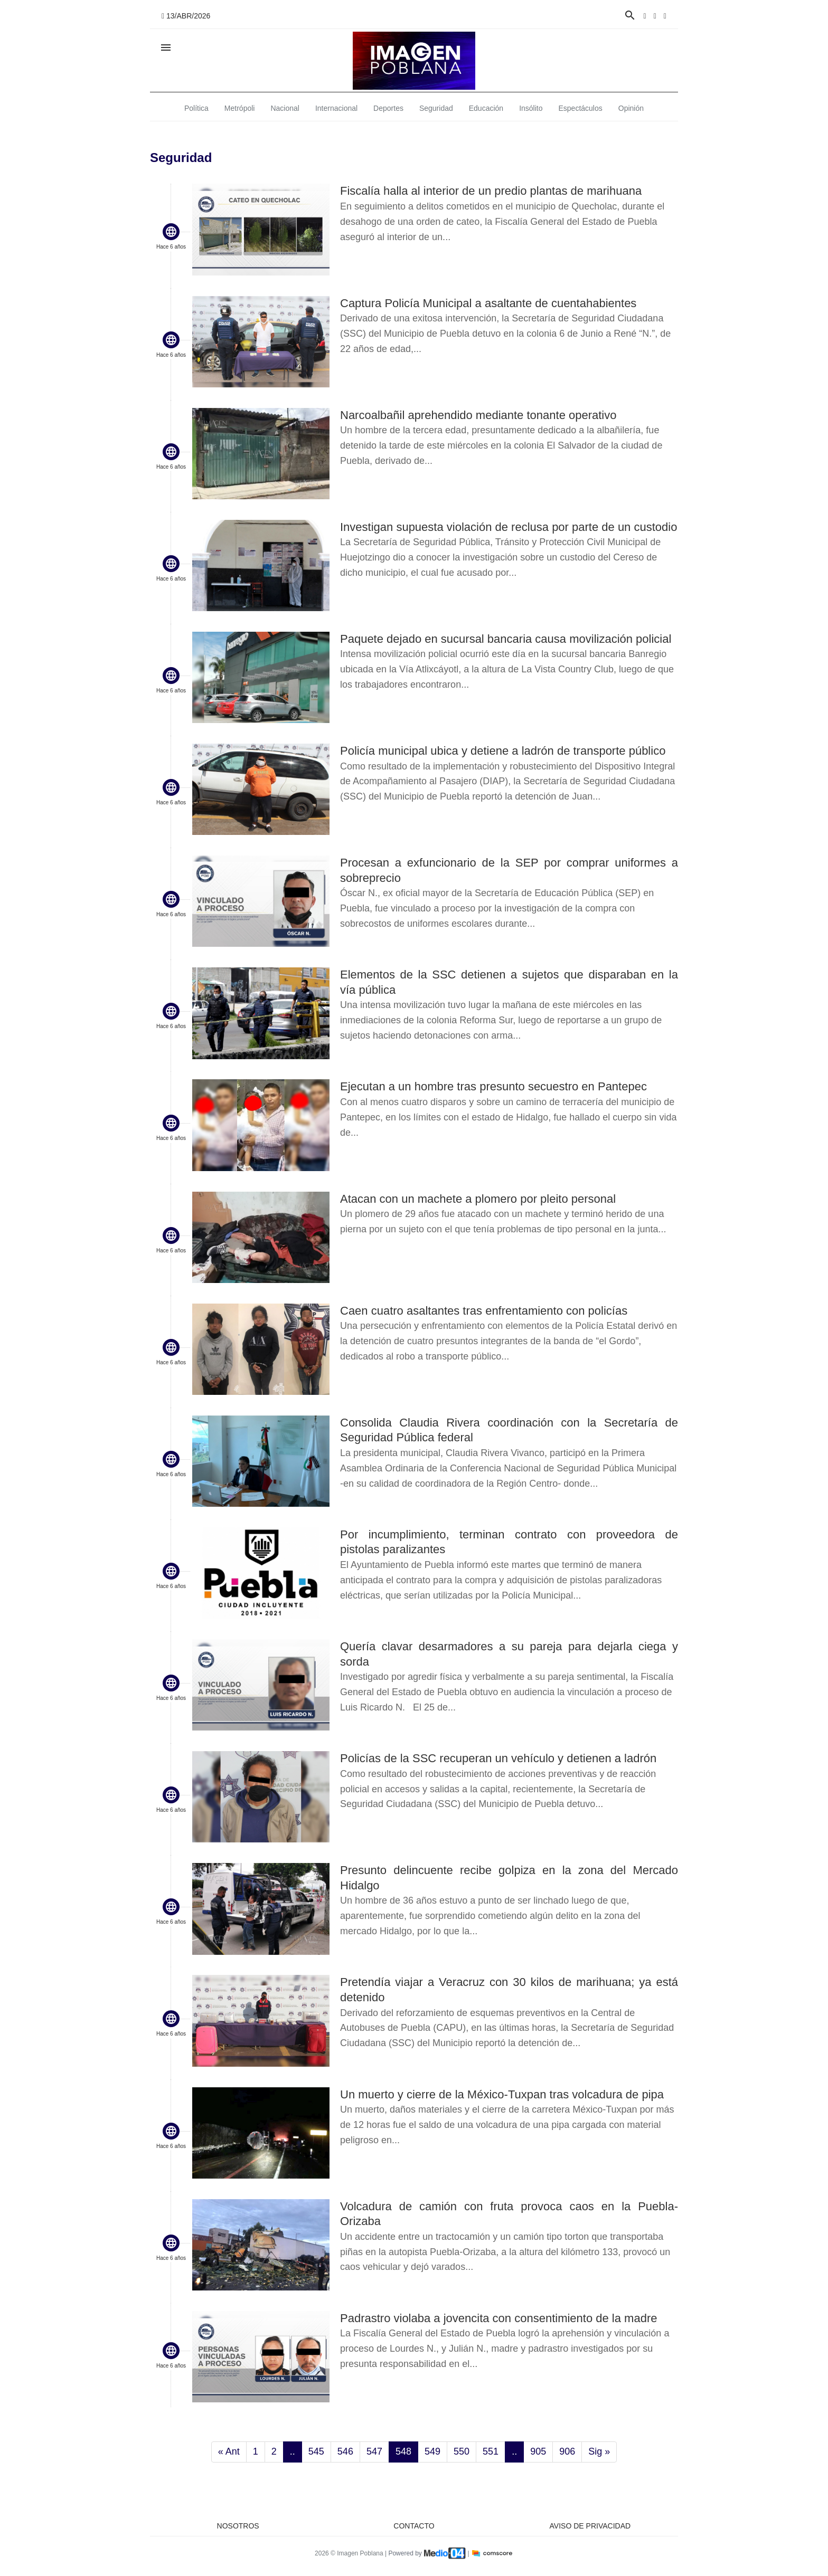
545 (316, 2451)
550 (461, 2451)
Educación (486, 108)
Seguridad (436, 108)
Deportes (388, 108)
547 (374, 2451)
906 (567, 2451)
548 (403, 2451)
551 (490, 2451)
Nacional (284, 108)
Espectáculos (581, 108)
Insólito (530, 108)
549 (432, 2451)
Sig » (599, 2451)
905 (538, 2451)
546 (345, 2451)
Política (196, 108)
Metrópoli (239, 108)
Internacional (336, 108)
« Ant (229, 2451)
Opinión (631, 108)
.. (292, 2451)
